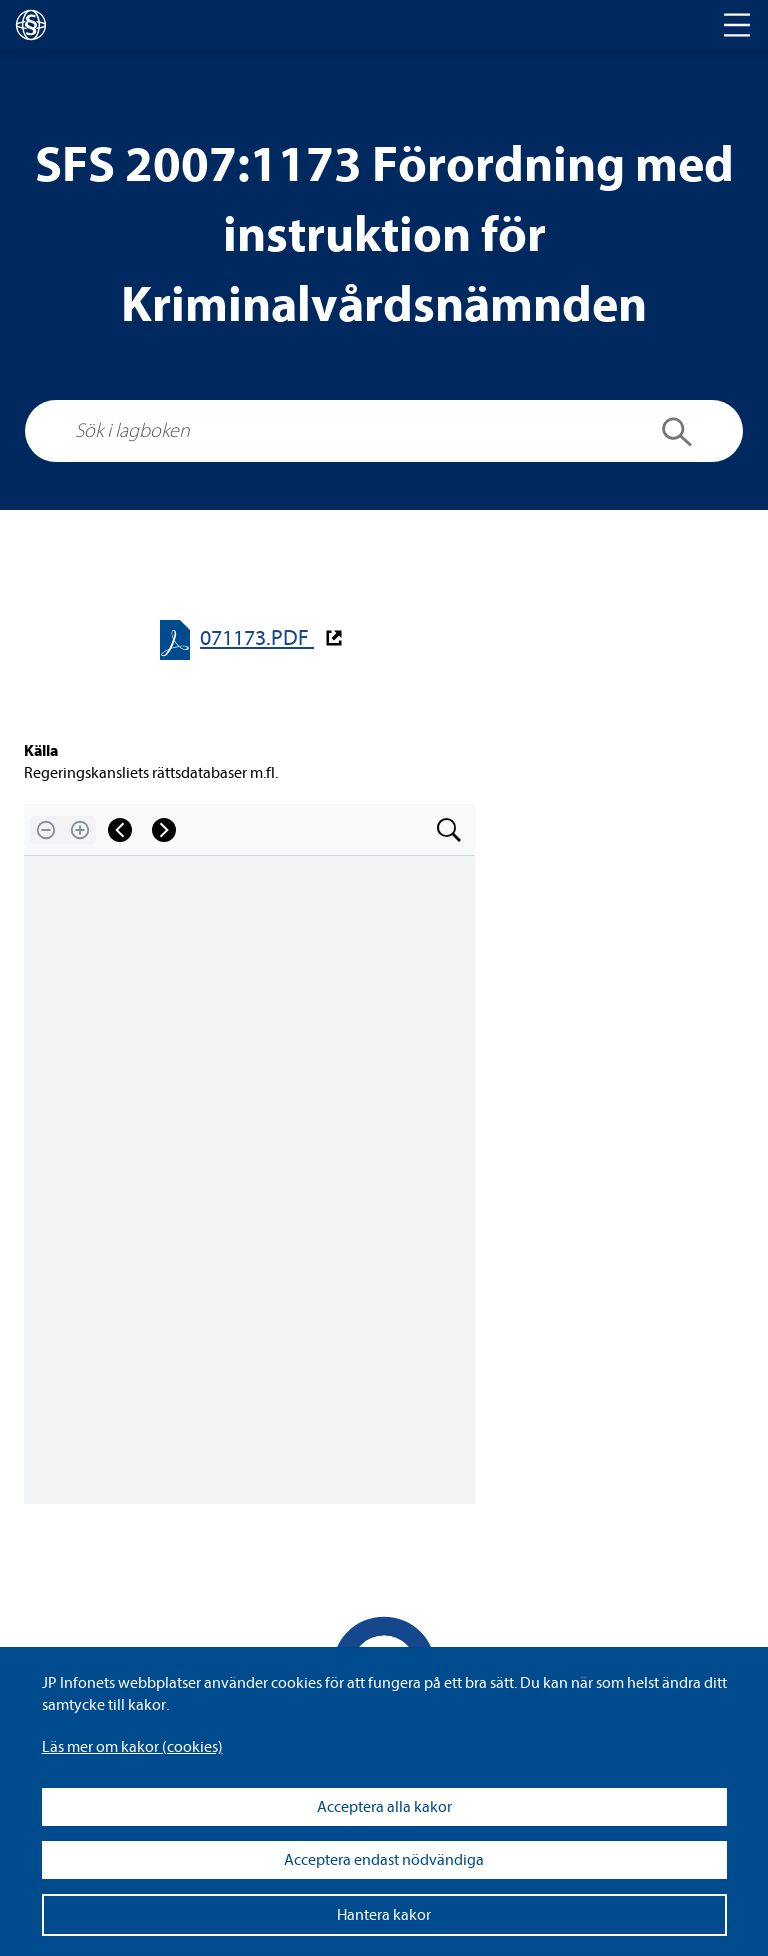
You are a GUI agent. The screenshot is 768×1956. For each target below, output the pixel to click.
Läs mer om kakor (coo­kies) (132, 1747)
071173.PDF (257, 638)
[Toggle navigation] (737, 25)
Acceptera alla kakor (384, 1807)
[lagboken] (31, 25)
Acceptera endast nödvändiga (384, 1860)
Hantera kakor (384, 1915)
